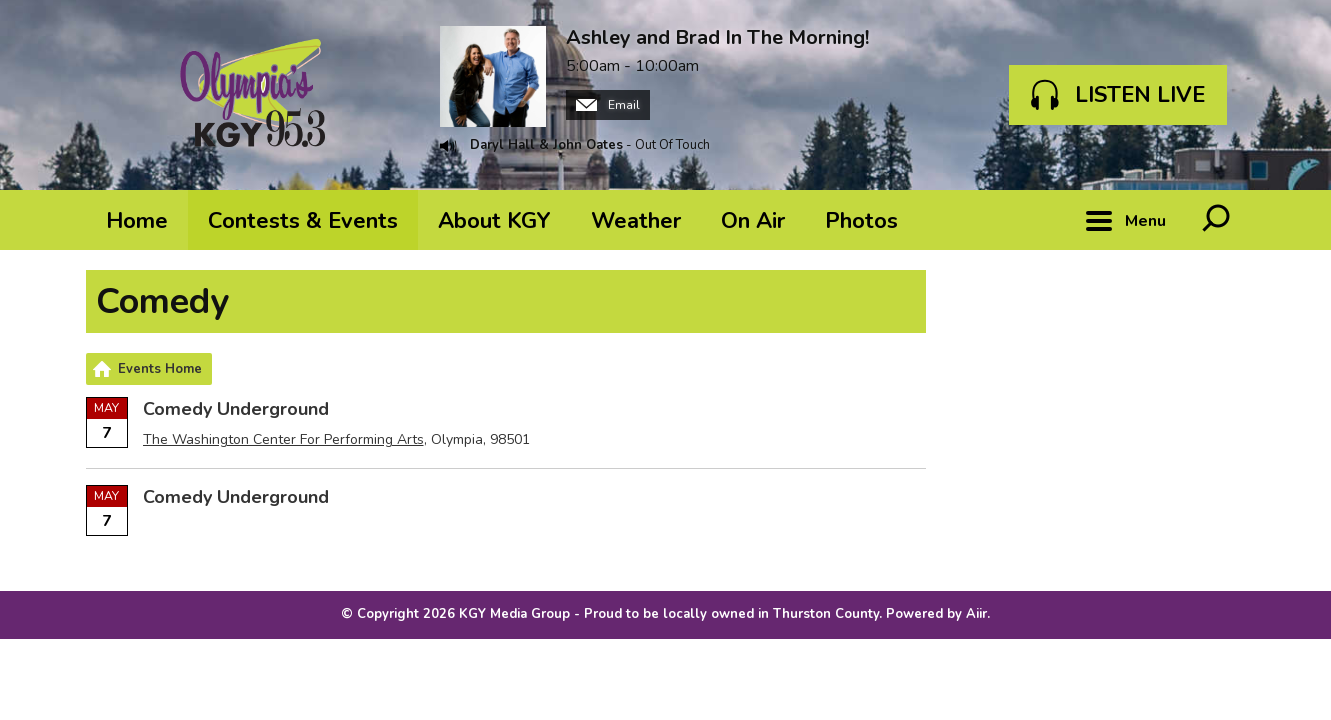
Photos (861, 221)
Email (608, 105)
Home (137, 221)
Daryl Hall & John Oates (546, 145)
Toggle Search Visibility (1216, 220)
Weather (636, 221)
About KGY (494, 221)
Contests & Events (303, 221)
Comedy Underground (236, 409)
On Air (753, 221)
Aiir (976, 614)
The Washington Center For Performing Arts (283, 439)
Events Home (160, 369)
